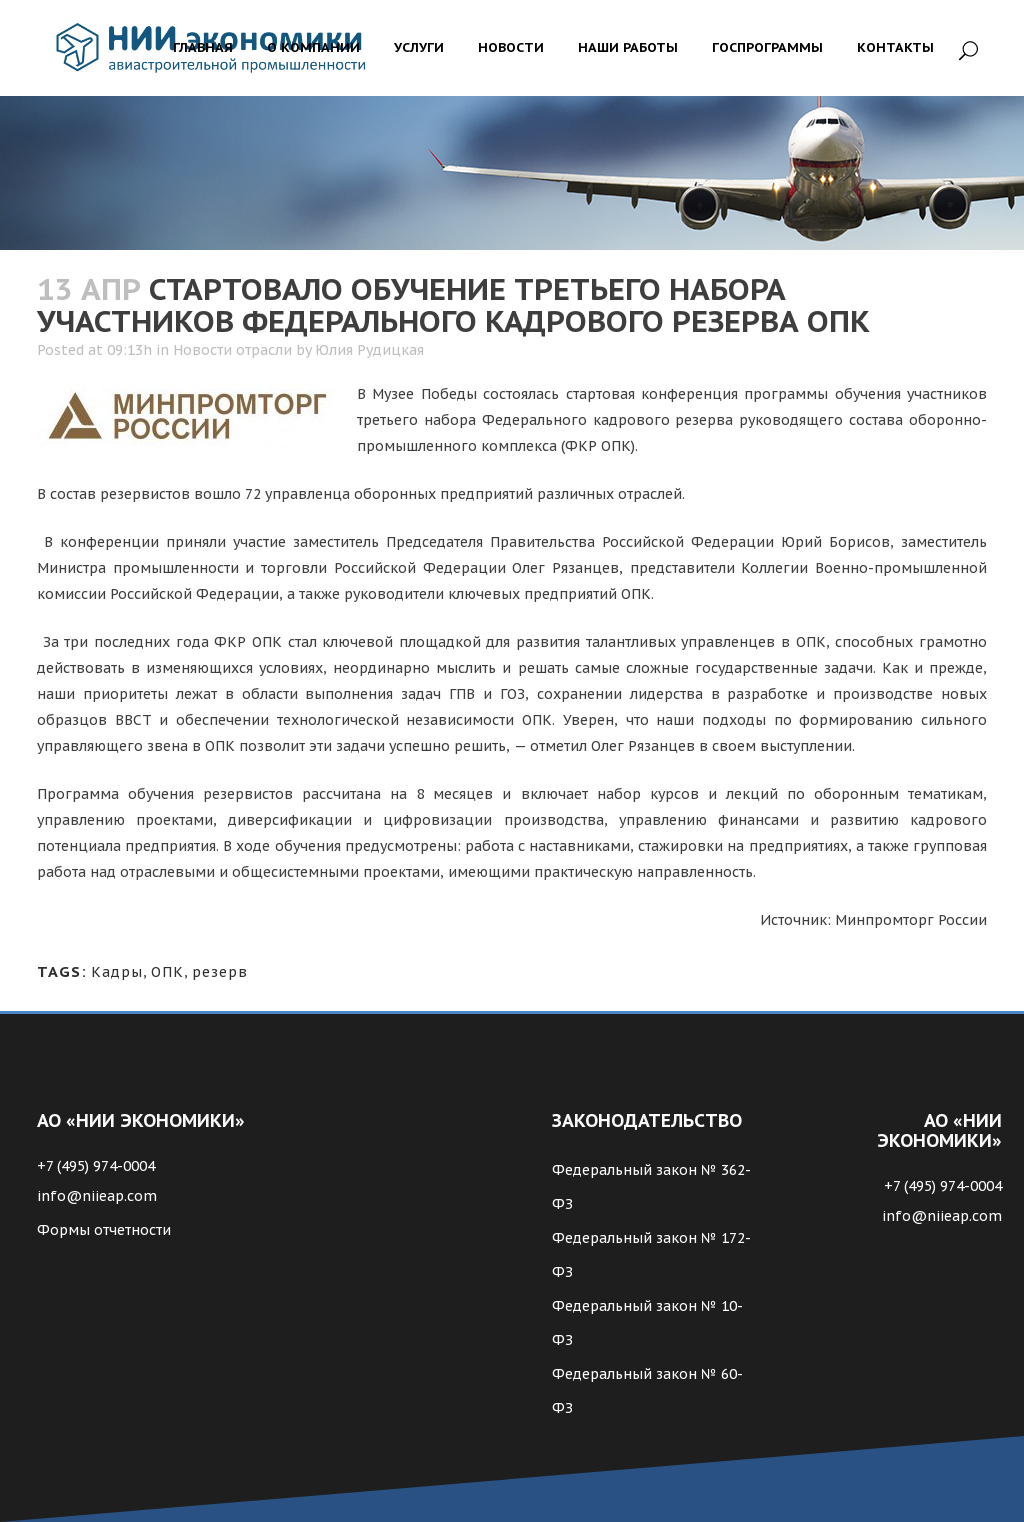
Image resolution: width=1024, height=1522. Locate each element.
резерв (220, 972)
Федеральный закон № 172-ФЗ (651, 1255)
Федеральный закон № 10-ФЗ (647, 1323)
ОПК (167, 972)
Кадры (117, 972)
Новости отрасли (232, 350)
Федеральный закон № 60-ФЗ (647, 1391)
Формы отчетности (104, 1230)
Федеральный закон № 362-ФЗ (651, 1187)
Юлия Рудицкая (369, 350)
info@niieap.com (97, 1196)
